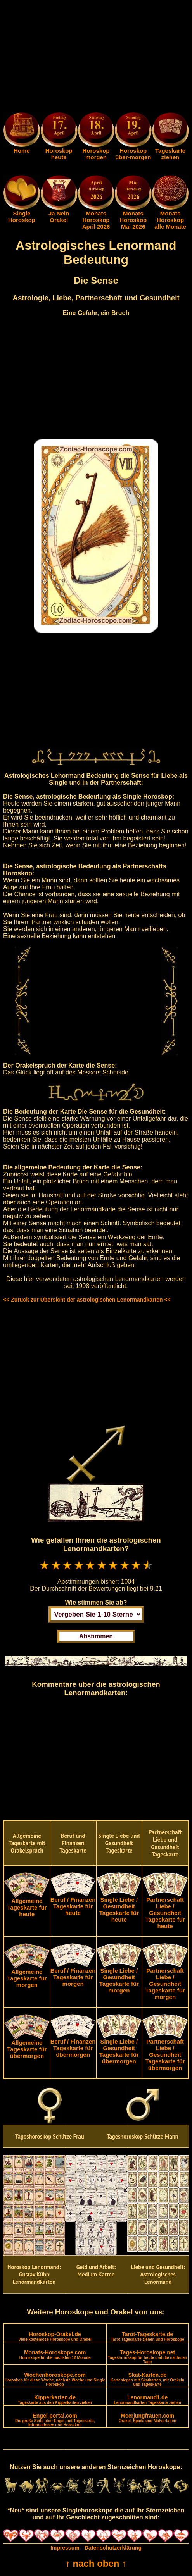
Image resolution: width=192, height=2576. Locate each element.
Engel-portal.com (55, 2419)
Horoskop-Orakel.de (55, 2336)
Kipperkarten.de (55, 2399)
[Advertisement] (96, 57)
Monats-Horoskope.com (55, 2354)
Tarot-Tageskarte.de (147, 2336)
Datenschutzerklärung (113, 2548)
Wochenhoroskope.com (55, 2379)
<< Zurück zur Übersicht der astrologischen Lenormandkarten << (87, 1300)
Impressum (65, 2548)
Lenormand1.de (147, 2399)
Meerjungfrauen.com (147, 2417)
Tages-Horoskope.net (147, 2356)
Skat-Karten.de (147, 2379)
